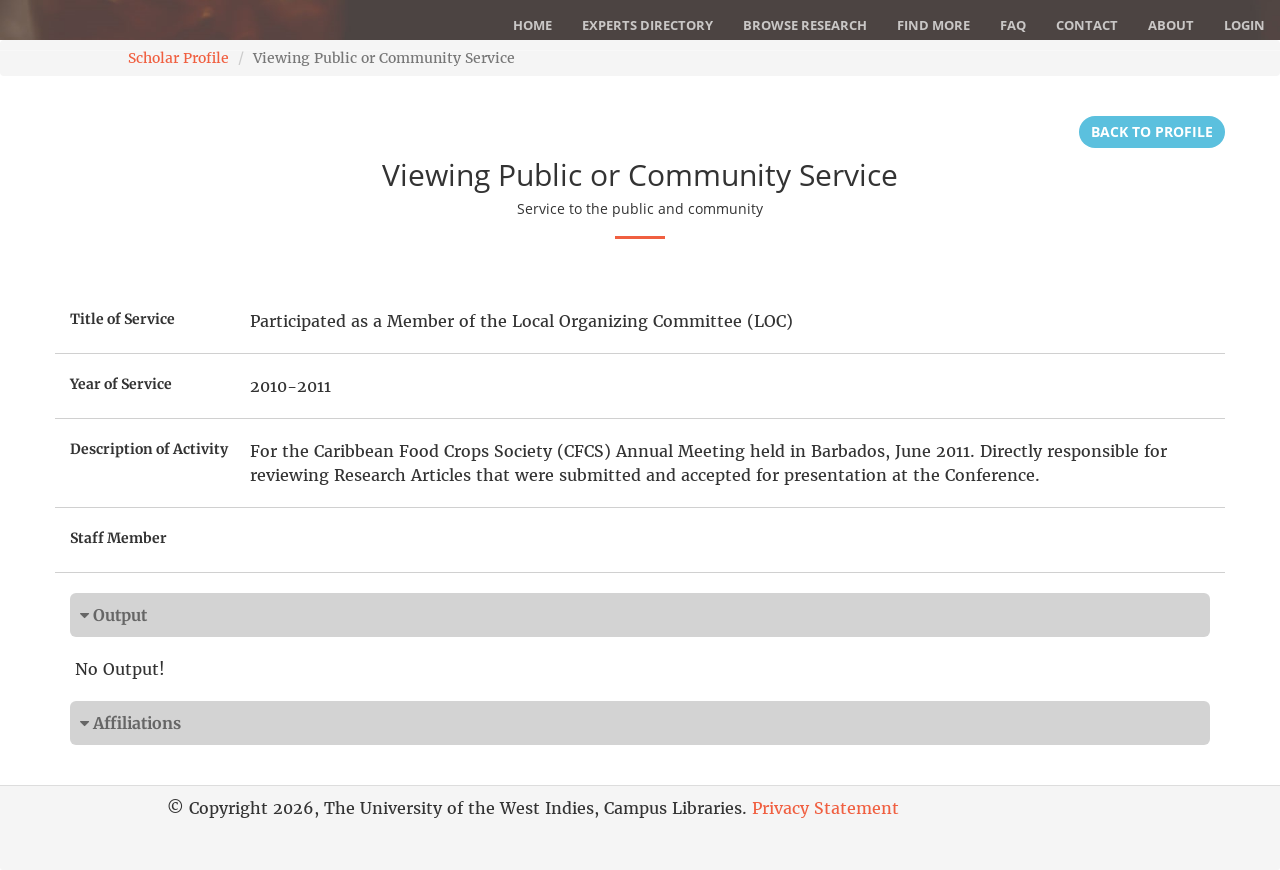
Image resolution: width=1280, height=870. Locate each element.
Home (532, 25)
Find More (933, 25)
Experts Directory (647, 25)
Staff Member (118, 538)
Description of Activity (149, 449)
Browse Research (805, 25)
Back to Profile (1152, 131)
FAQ (1013, 25)
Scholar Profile (178, 58)
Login (1244, 25)
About (1171, 25)
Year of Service (121, 384)
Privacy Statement (825, 808)
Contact (1087, 25)
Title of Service (122, 319)
